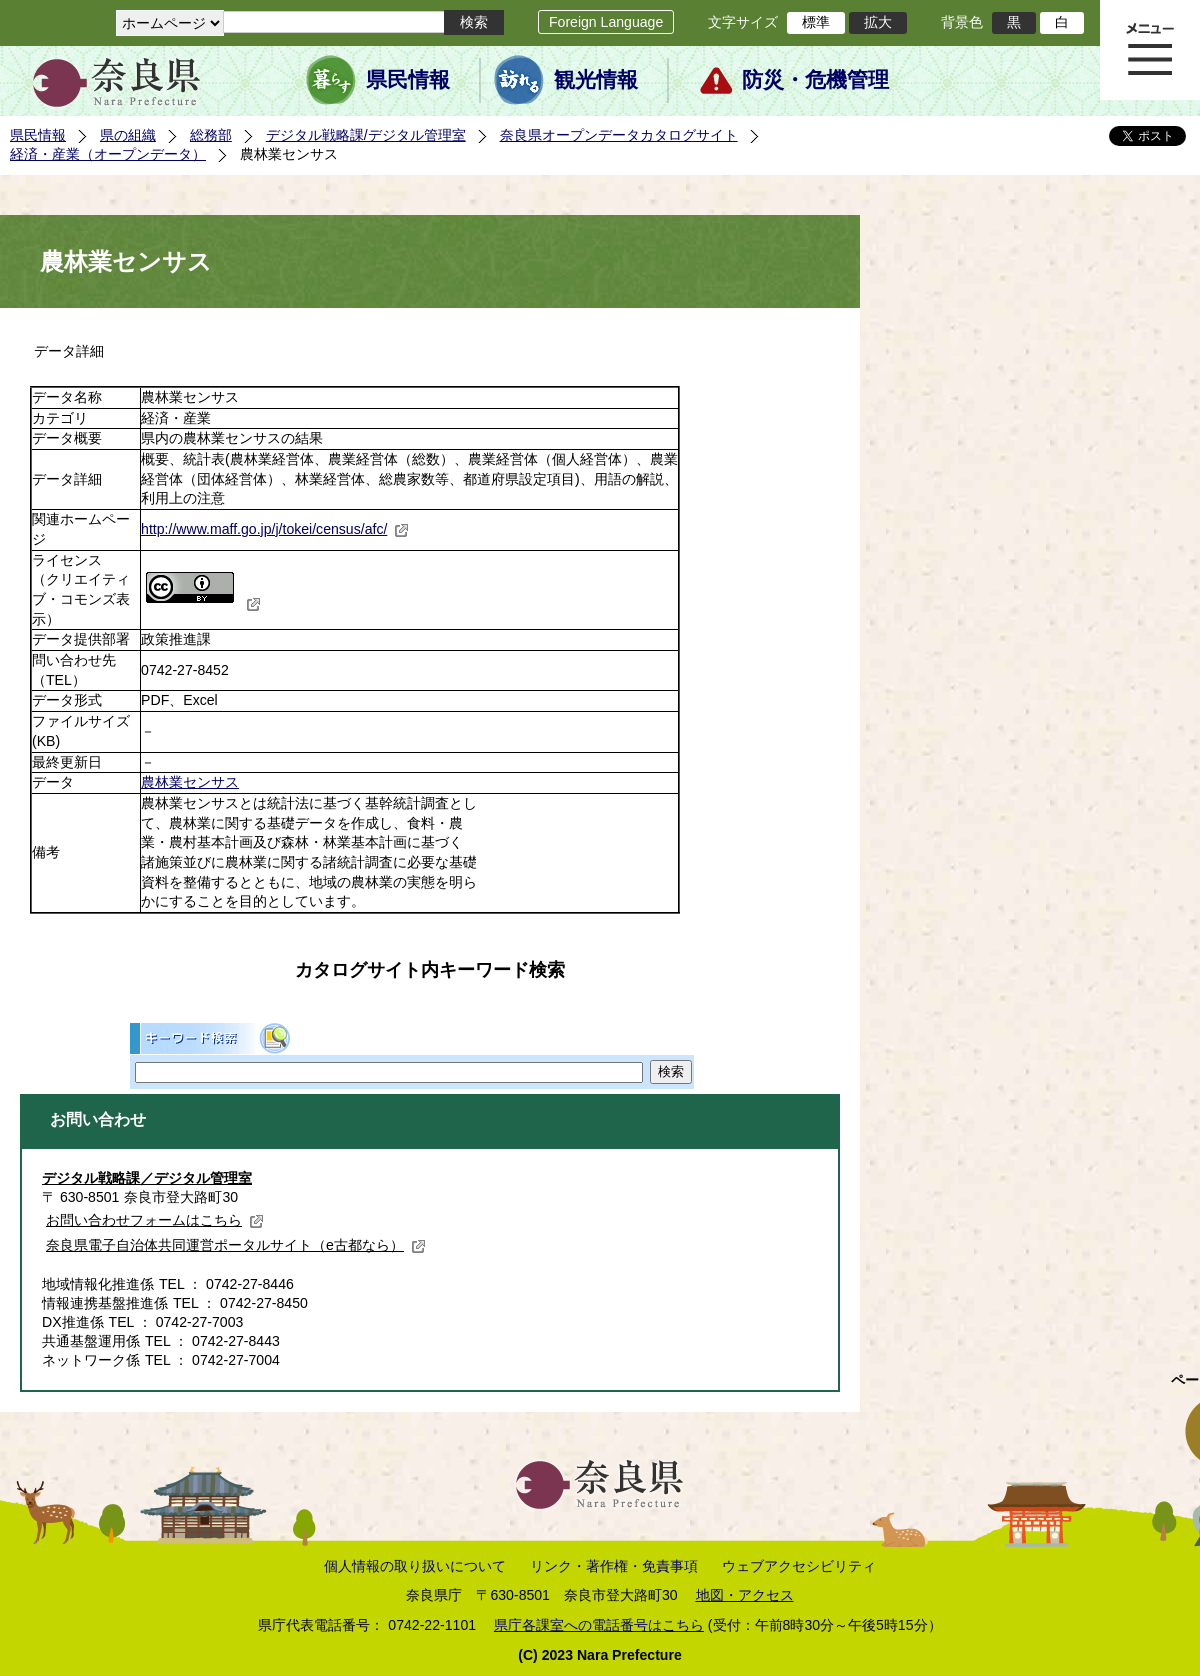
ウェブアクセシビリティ (799, 1566)
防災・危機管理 (815, 80)
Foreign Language (606, 22)
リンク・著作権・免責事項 (614, 1566)
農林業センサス (190, 782)
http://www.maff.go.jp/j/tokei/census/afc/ (275, 529)
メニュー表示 (1150, 50)
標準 (816, 22)
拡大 (878, 22)
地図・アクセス (745, 1595)
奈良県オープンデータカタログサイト (619, 135)
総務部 (211, 135)
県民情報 (408, 80)
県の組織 (128, 135)
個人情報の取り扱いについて (415, 1566)
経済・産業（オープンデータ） (108, 154)
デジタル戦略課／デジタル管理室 (147, 1178)
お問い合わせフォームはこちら (155, 1220)
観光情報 (596, 80)
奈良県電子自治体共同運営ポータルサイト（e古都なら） (236, 1245)
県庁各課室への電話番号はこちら (599, 1625)
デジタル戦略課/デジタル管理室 (366, 135)
